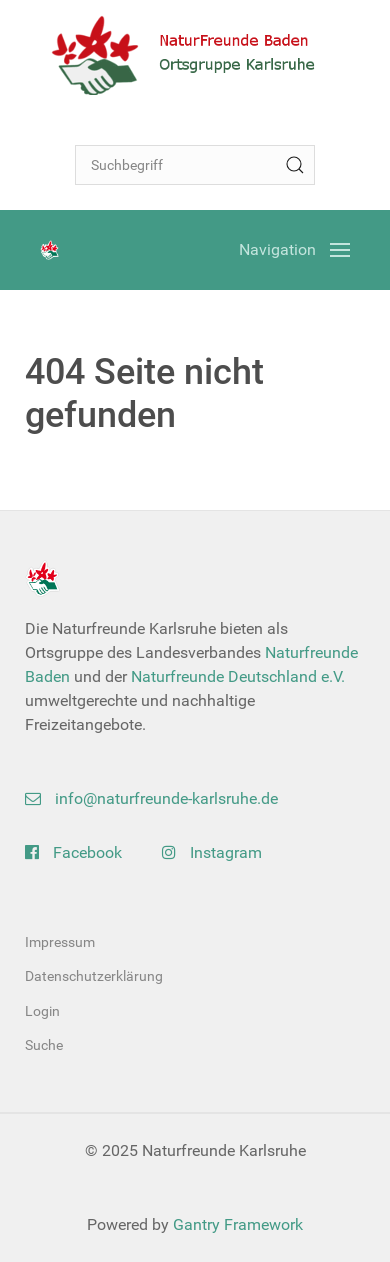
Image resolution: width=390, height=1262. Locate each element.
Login (42, 1011)
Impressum (60, 942)
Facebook (73, 852)
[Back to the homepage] (195, 55)
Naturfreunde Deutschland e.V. (238, 676)
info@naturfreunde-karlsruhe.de (151, 798)
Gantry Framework (238, 1224)
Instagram (212, 852)
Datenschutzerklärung (94, 976)
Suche (44, 1045)
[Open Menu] (294, 250)
